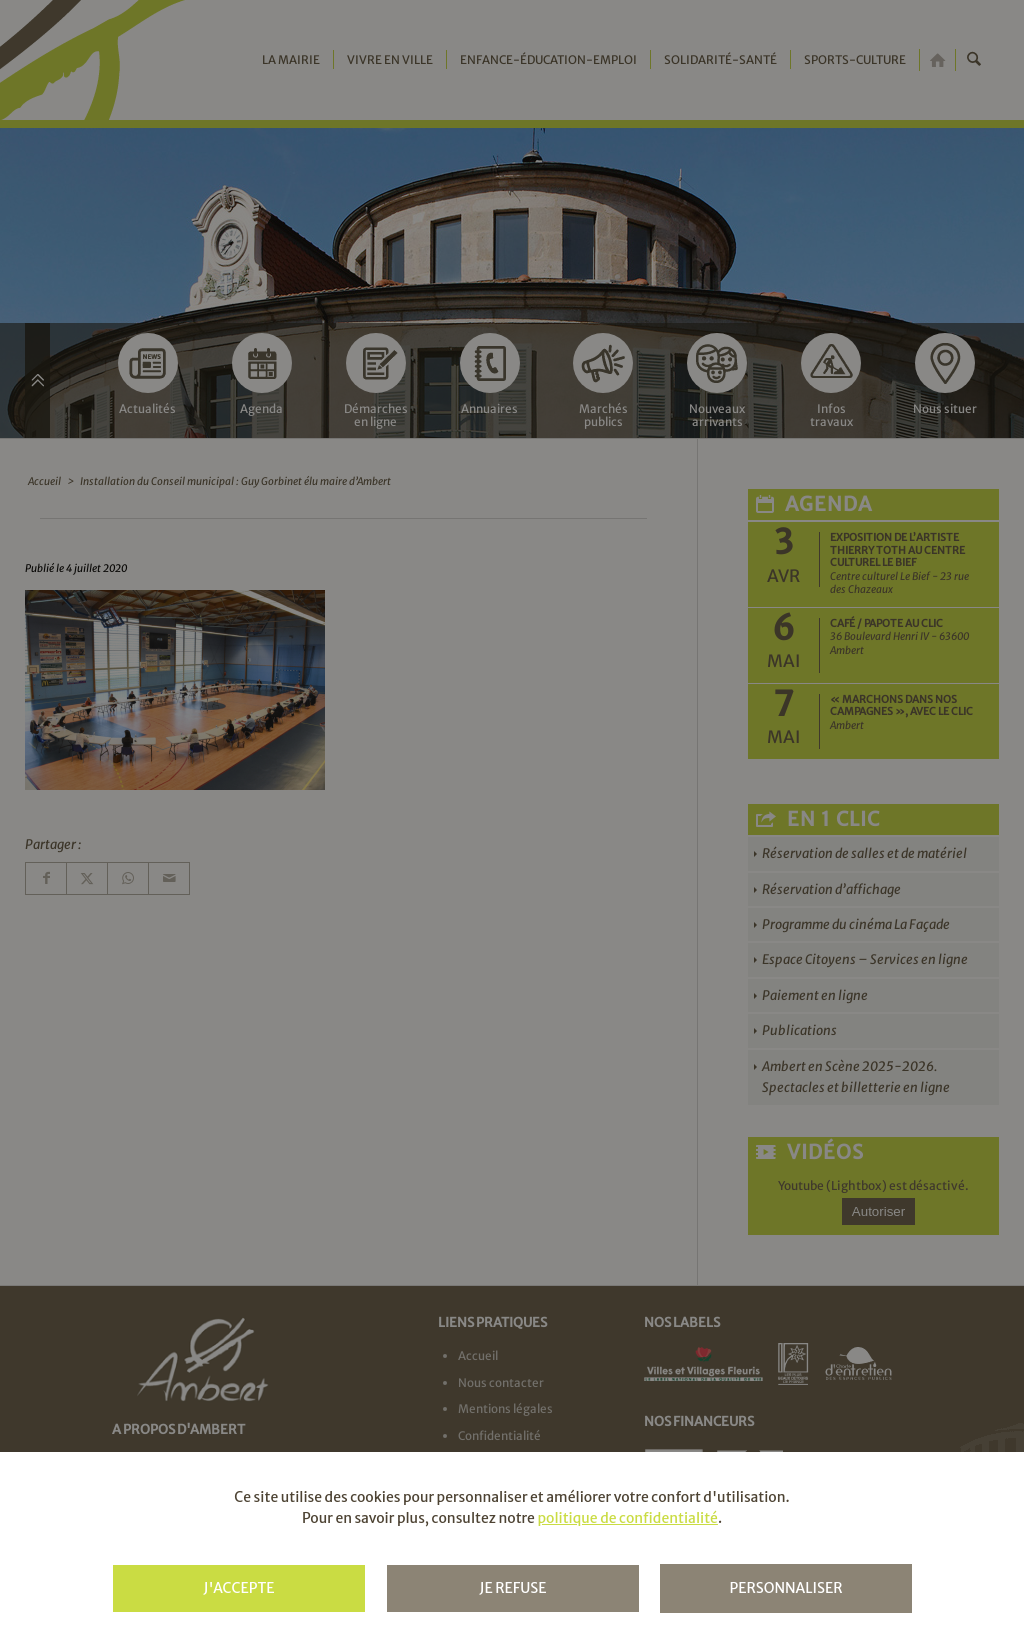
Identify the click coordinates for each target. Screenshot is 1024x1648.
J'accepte (238, 1588)
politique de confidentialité (627, 1518)
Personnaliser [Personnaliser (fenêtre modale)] (785, 1588)
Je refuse (512, 1588)
